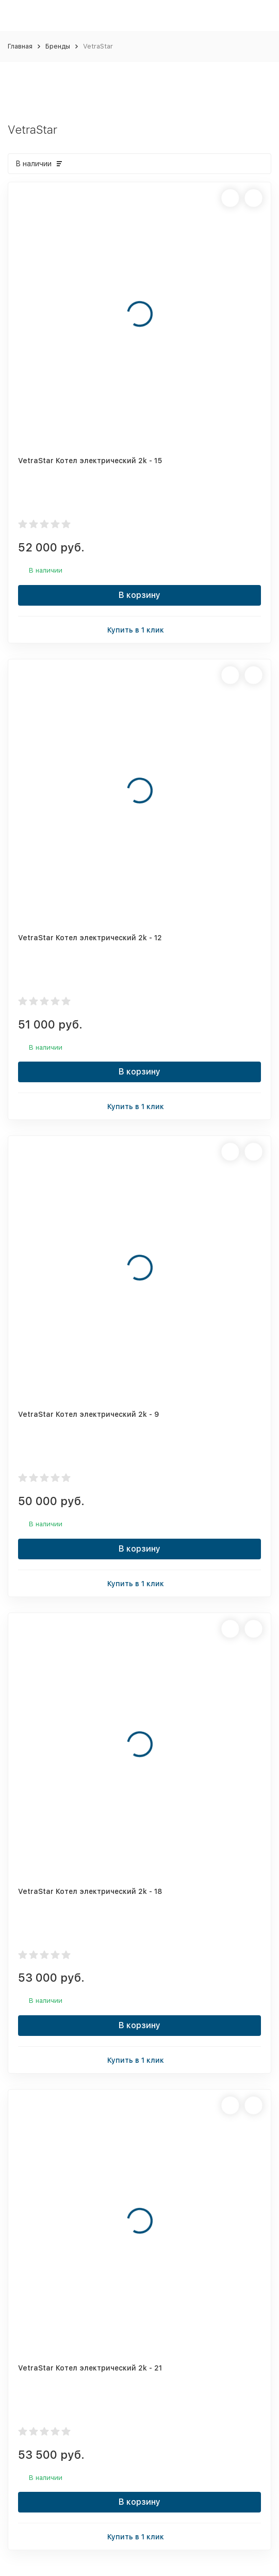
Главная (20, 46)
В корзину (139, 595)
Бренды (57, 46)
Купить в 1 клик (139, 629)
